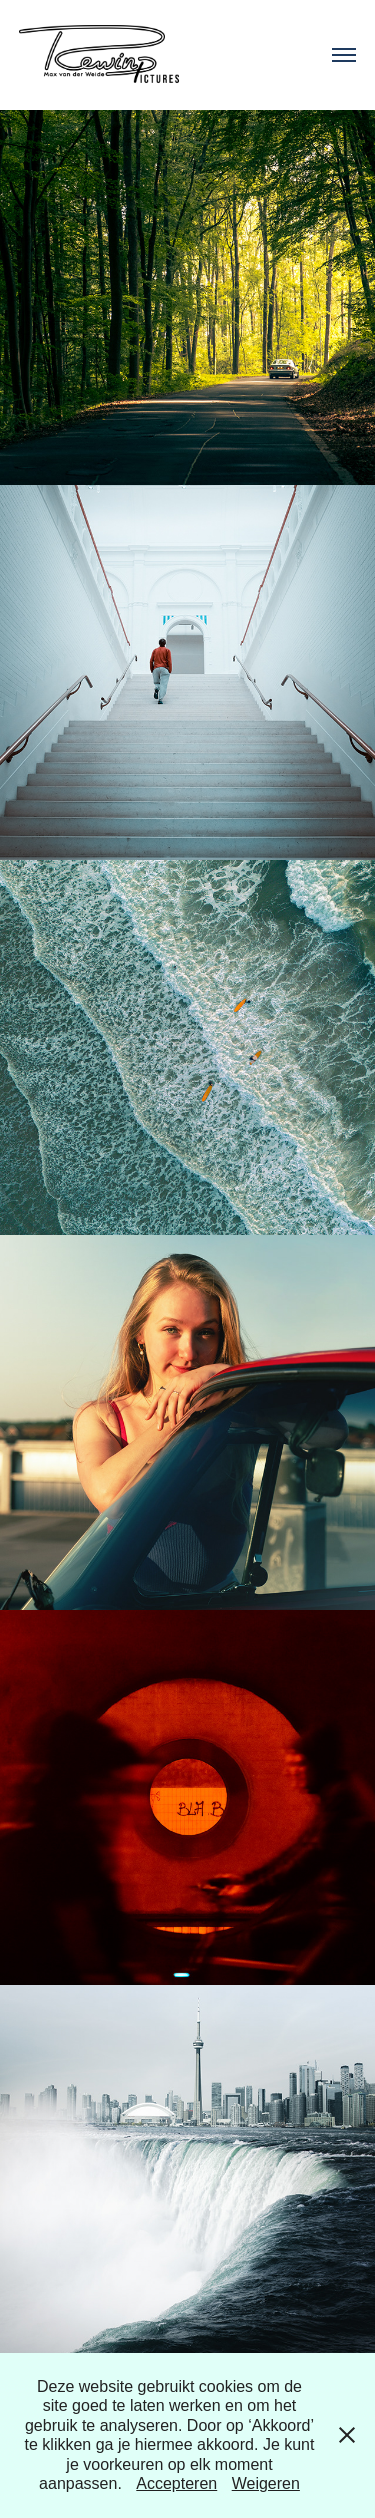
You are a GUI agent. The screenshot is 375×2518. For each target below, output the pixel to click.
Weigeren (266, 2483)
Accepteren (176, 2483)
